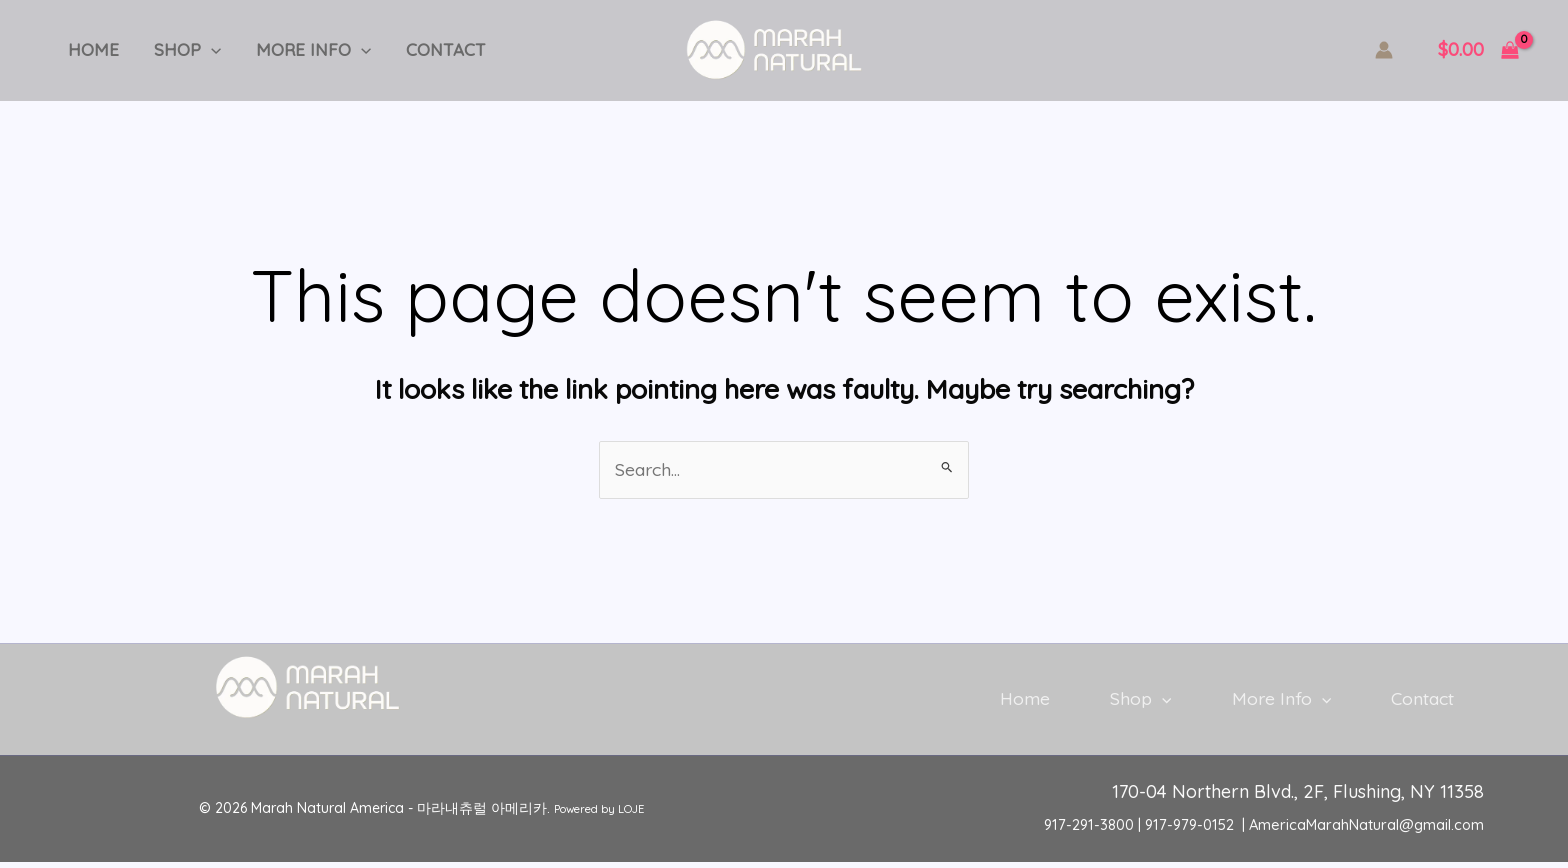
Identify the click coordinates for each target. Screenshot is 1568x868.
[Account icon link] (1384, 50)
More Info (300, 50)
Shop (179, 50)
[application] (203, 50)
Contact (428, 49)
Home (90, 49)
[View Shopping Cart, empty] (1478, 50)
